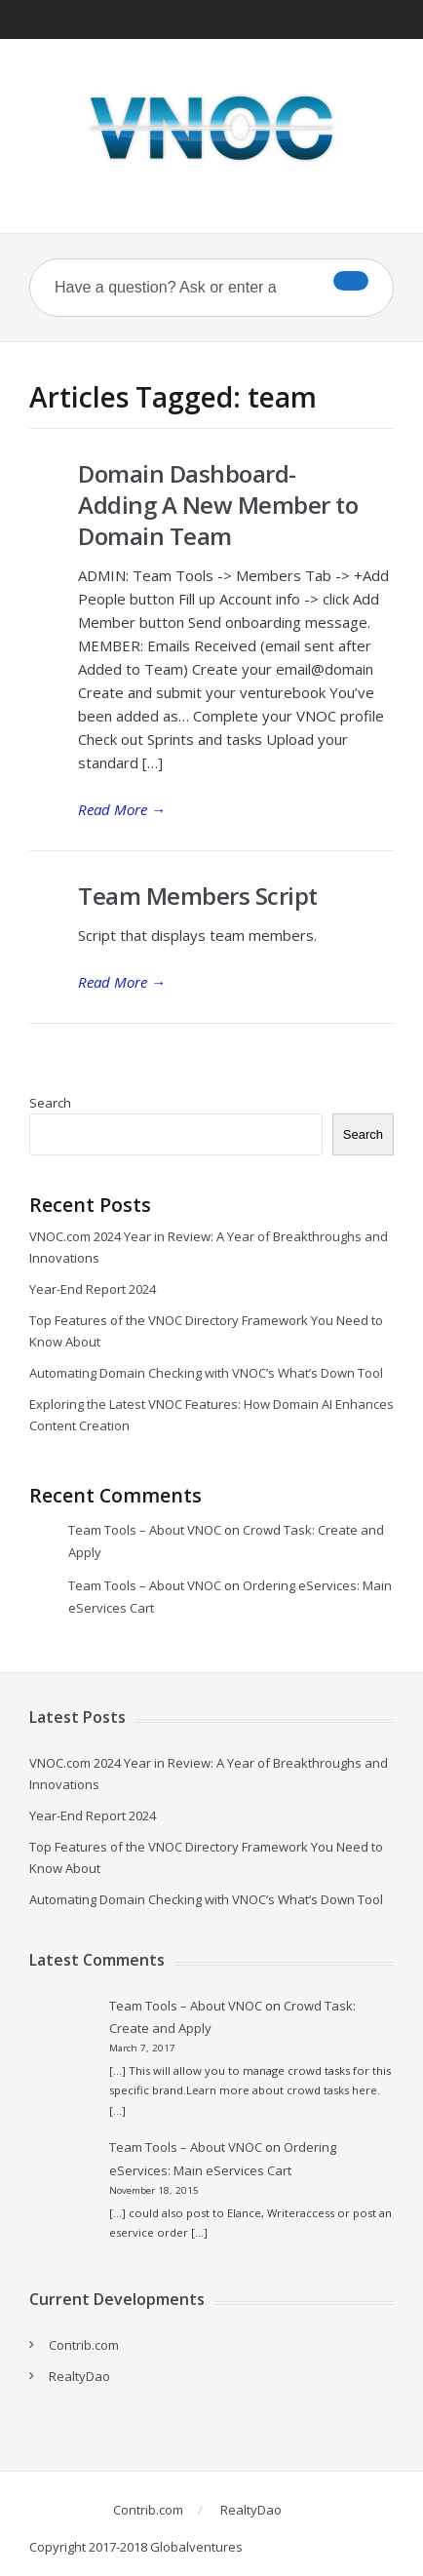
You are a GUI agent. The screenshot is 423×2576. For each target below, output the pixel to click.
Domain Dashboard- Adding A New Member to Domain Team (218, 504)
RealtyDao (79, 2376)
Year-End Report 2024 (92, 1289)
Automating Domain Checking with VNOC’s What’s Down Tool (206, 1373)
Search (50, 1103)
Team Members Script (198, 895)
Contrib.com (84, 2345)
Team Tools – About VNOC (144, 1530)
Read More (122, 809)
